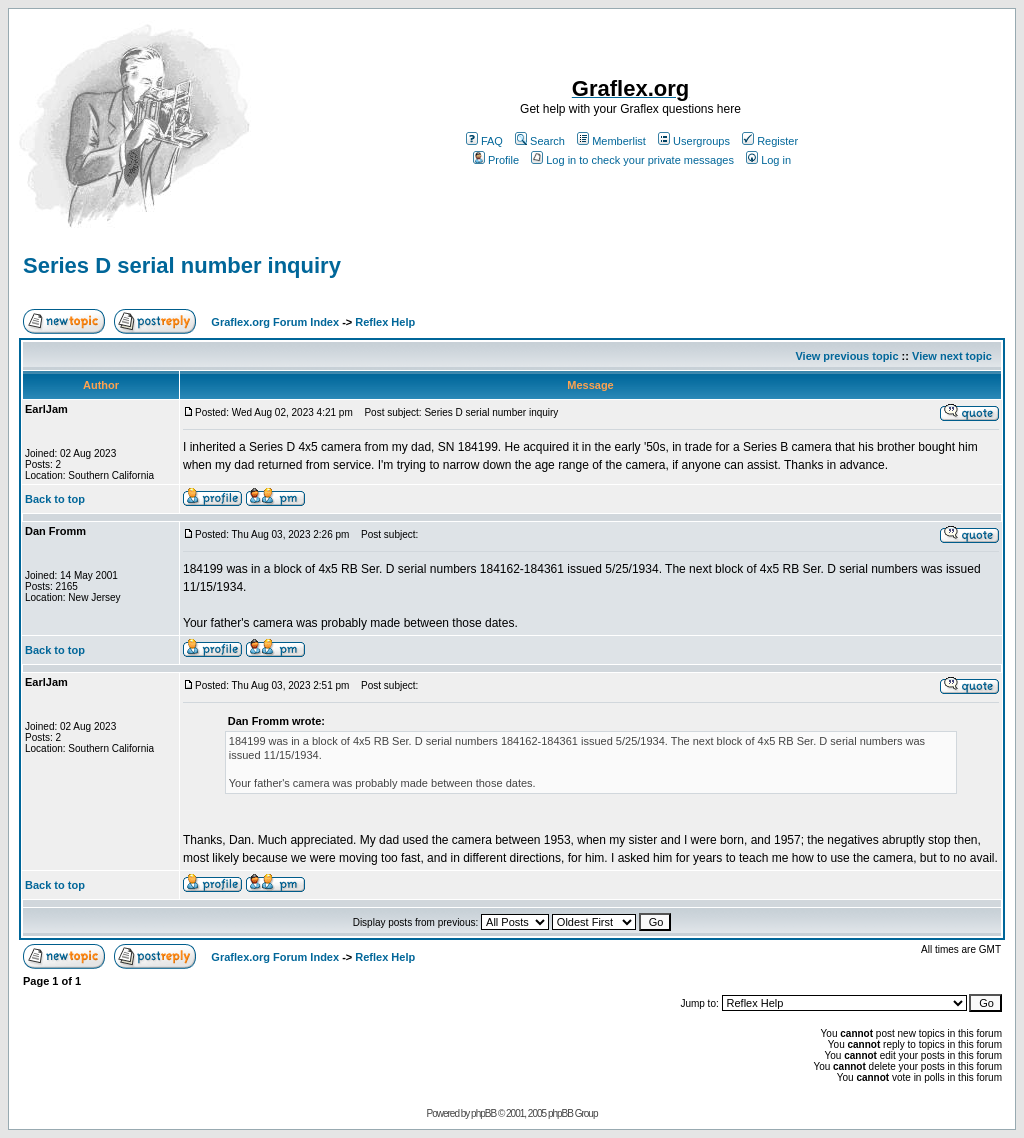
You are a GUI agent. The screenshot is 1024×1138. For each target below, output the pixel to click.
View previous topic (846, 356)
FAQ (484, 141)
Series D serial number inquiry (182, 265)
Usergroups (694, 141)
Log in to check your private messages (632, 160)
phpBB (483, 1113)
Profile (496, 160)
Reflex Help (385, 322)
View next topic (952, 356)
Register (770, 141)
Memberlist (611, 141)
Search (540, 141)
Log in (768, 160)
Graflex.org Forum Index (275, 322)
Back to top (55, 499)
